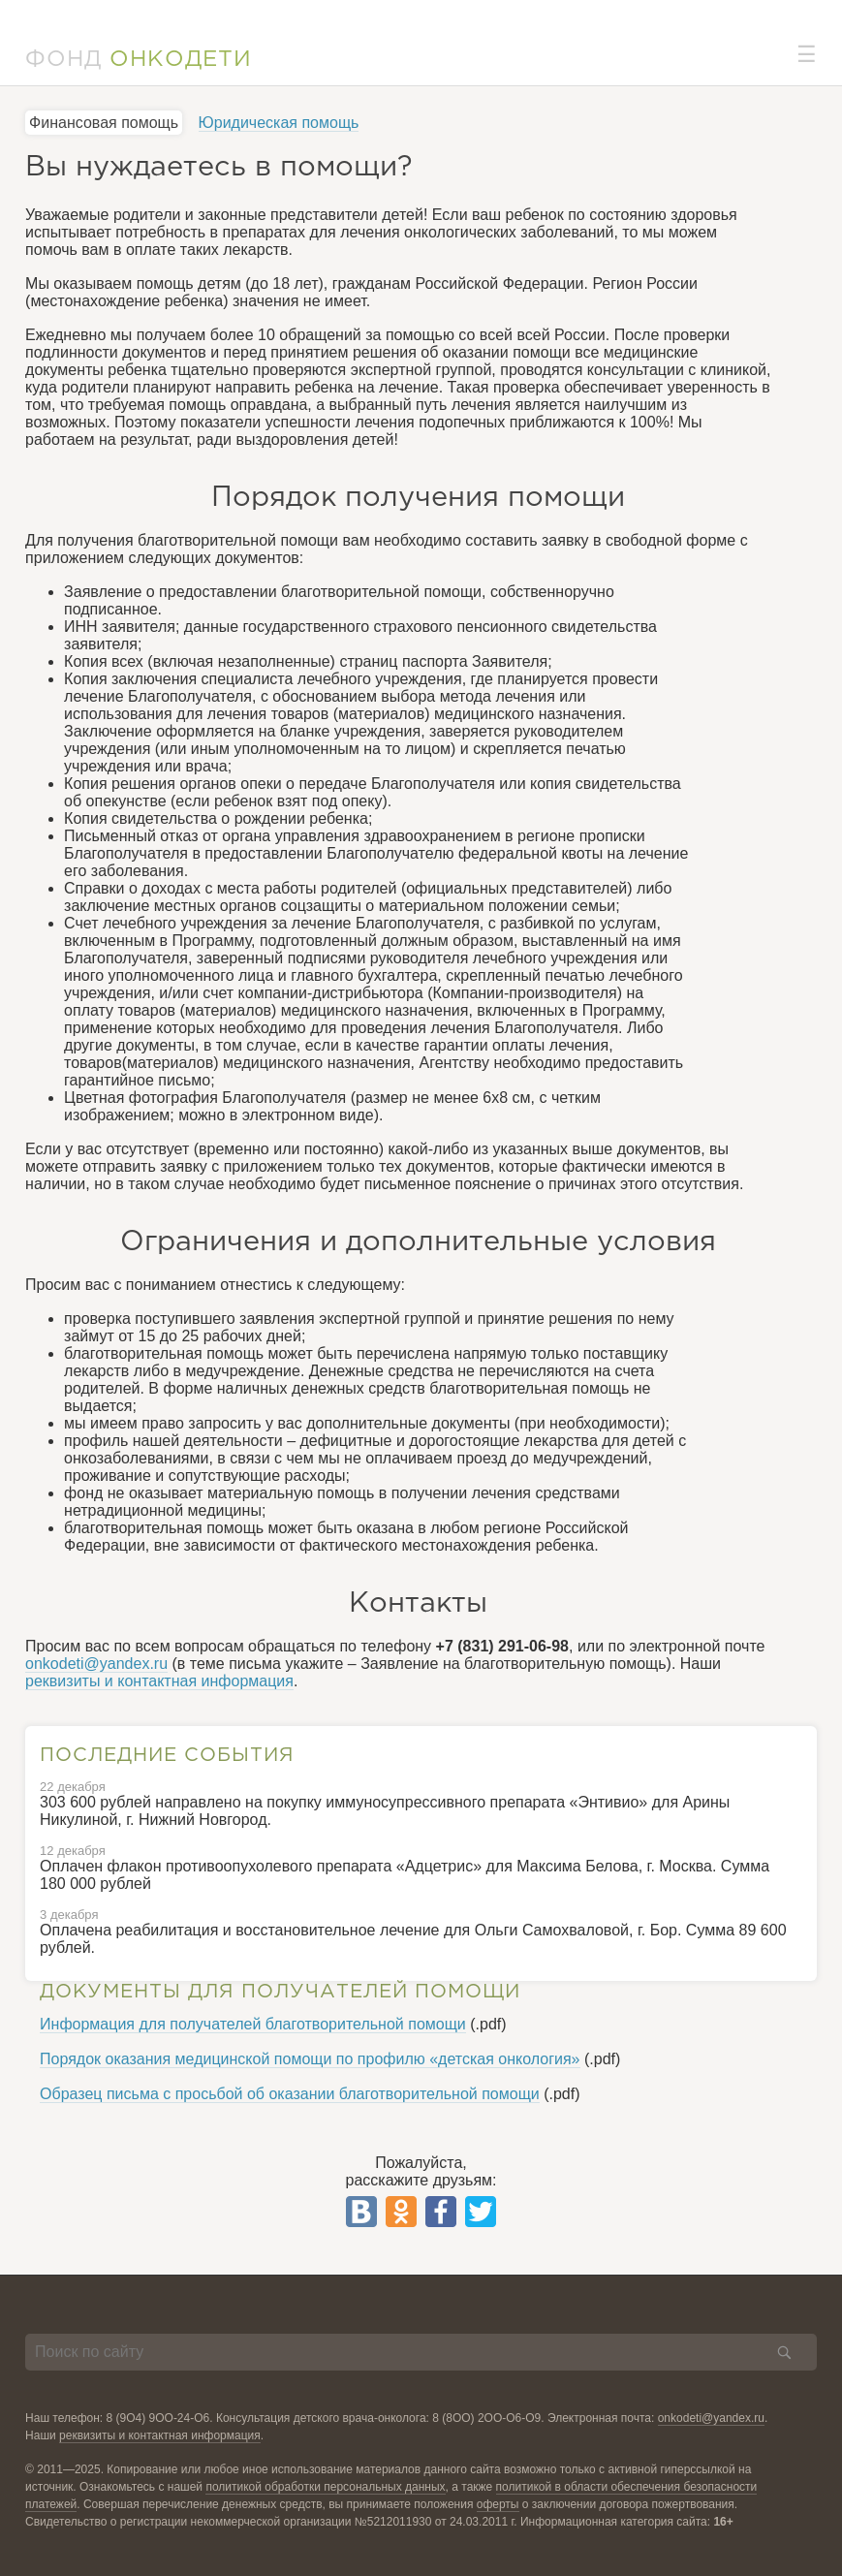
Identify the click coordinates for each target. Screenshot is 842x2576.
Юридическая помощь (279, 122)
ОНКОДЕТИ (180, 59)
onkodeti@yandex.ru (96, 1663)
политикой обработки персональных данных (325, 2487)
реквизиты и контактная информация (159, 1681)
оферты (498, 2504)
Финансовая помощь (103, 122)
